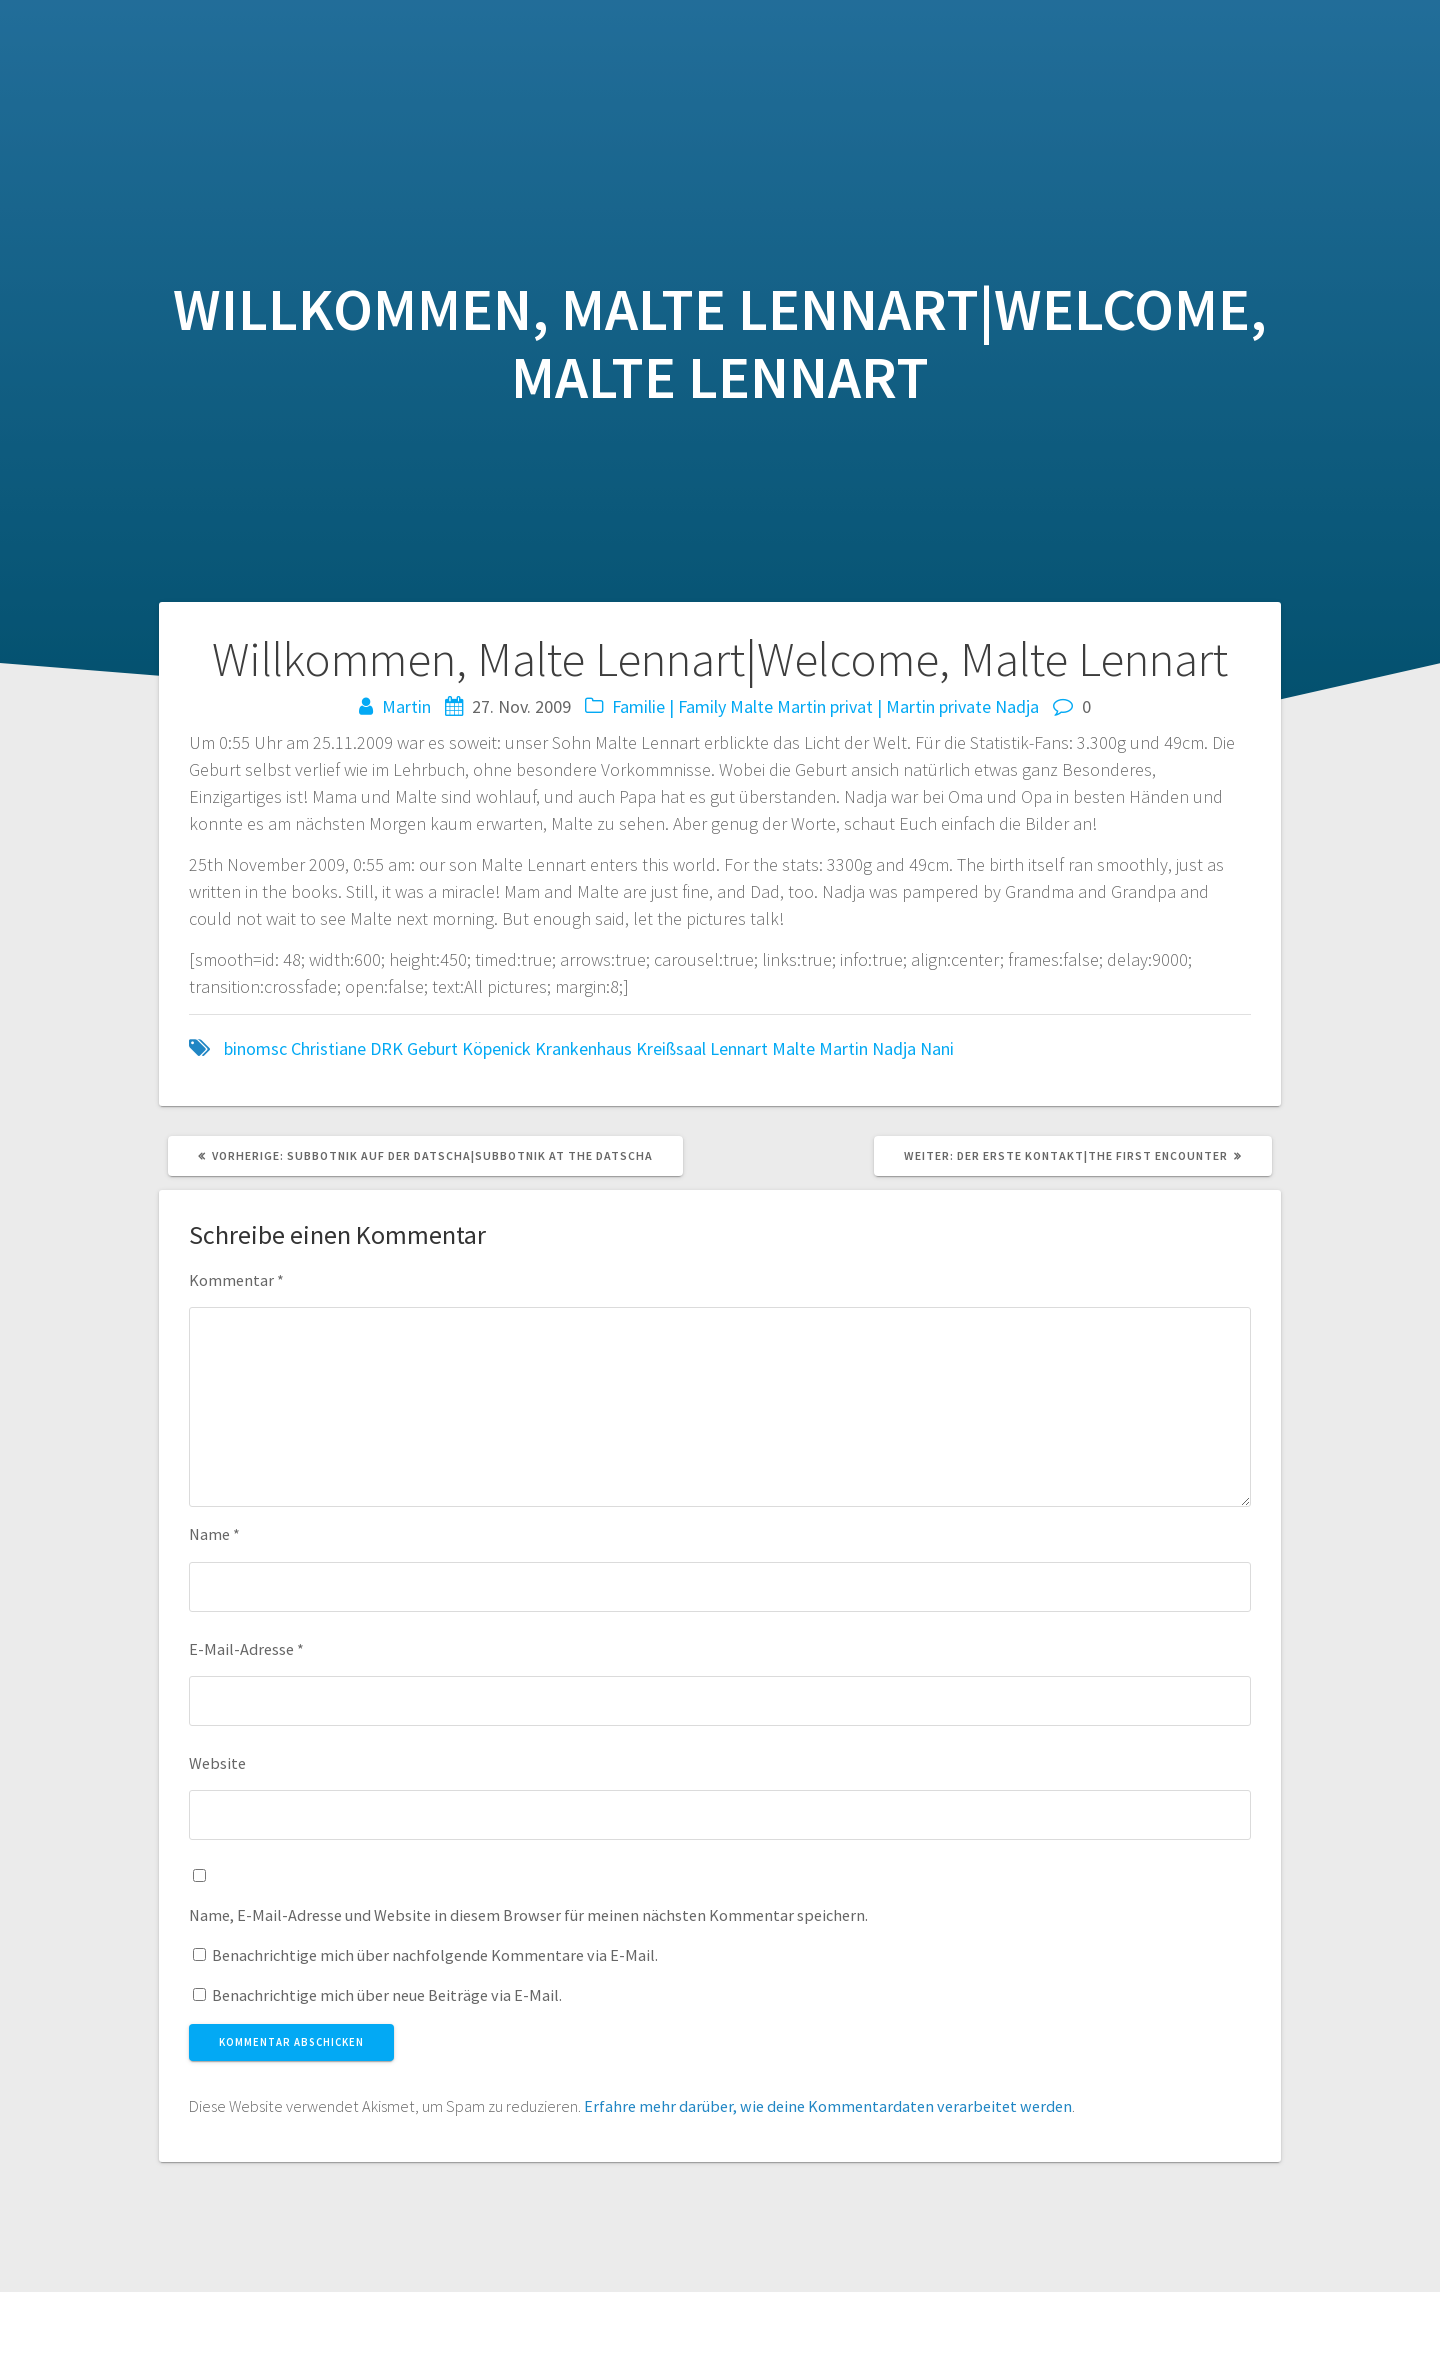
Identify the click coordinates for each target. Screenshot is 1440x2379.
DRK (386, 1048)
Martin (406, 706)
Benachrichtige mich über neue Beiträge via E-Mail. (387, 1995)
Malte (751, 706)
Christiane (328, 1048)
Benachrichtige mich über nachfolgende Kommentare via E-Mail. (435, 1955)
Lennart (739, 1048)
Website (217, 1763)
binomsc (255, 1048)
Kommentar (236, 1280)
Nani (937, 1048)
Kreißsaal (671, 1048)
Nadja (1017, 706)
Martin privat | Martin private (884, 706)
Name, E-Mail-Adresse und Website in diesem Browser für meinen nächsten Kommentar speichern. (528, 1915)
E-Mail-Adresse (246, 1649)
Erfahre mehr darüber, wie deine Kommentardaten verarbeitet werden (828, 2106)
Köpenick (496, 1048)
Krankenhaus (583, 1048)
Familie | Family (669, 706)
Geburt (432, 1048)
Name (214, 1534)
